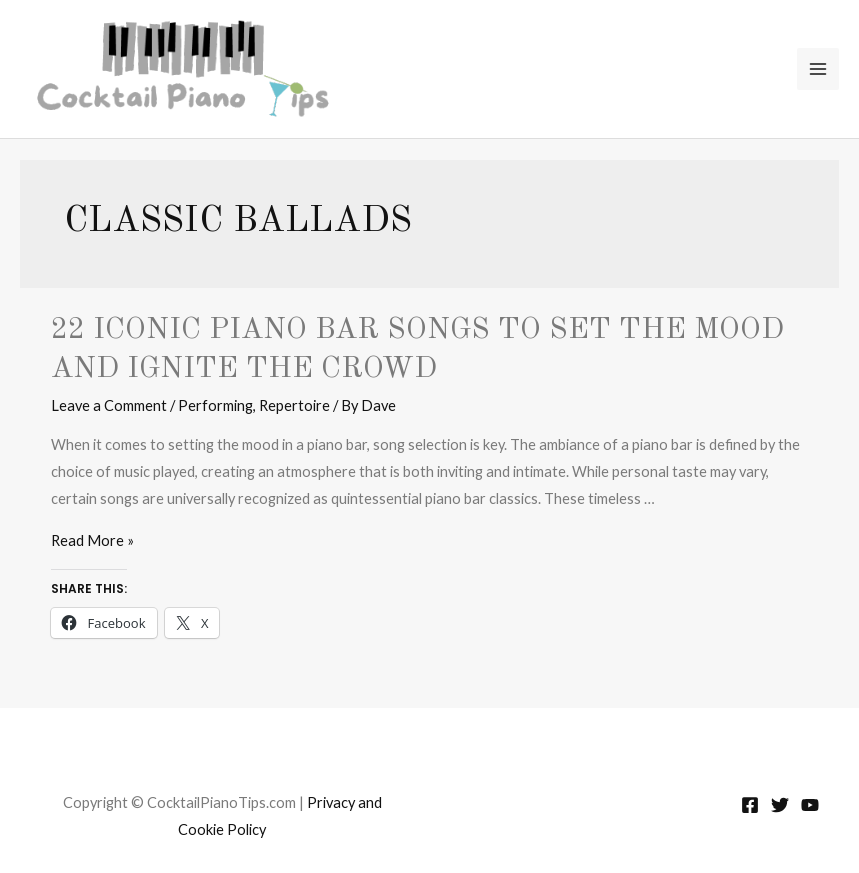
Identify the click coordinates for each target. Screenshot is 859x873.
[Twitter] (780, 805)
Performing (215, 405)
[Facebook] (750, 805)
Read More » (92, 540)
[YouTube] (810, 805)
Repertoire (294, 405)
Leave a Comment (109, 405)
